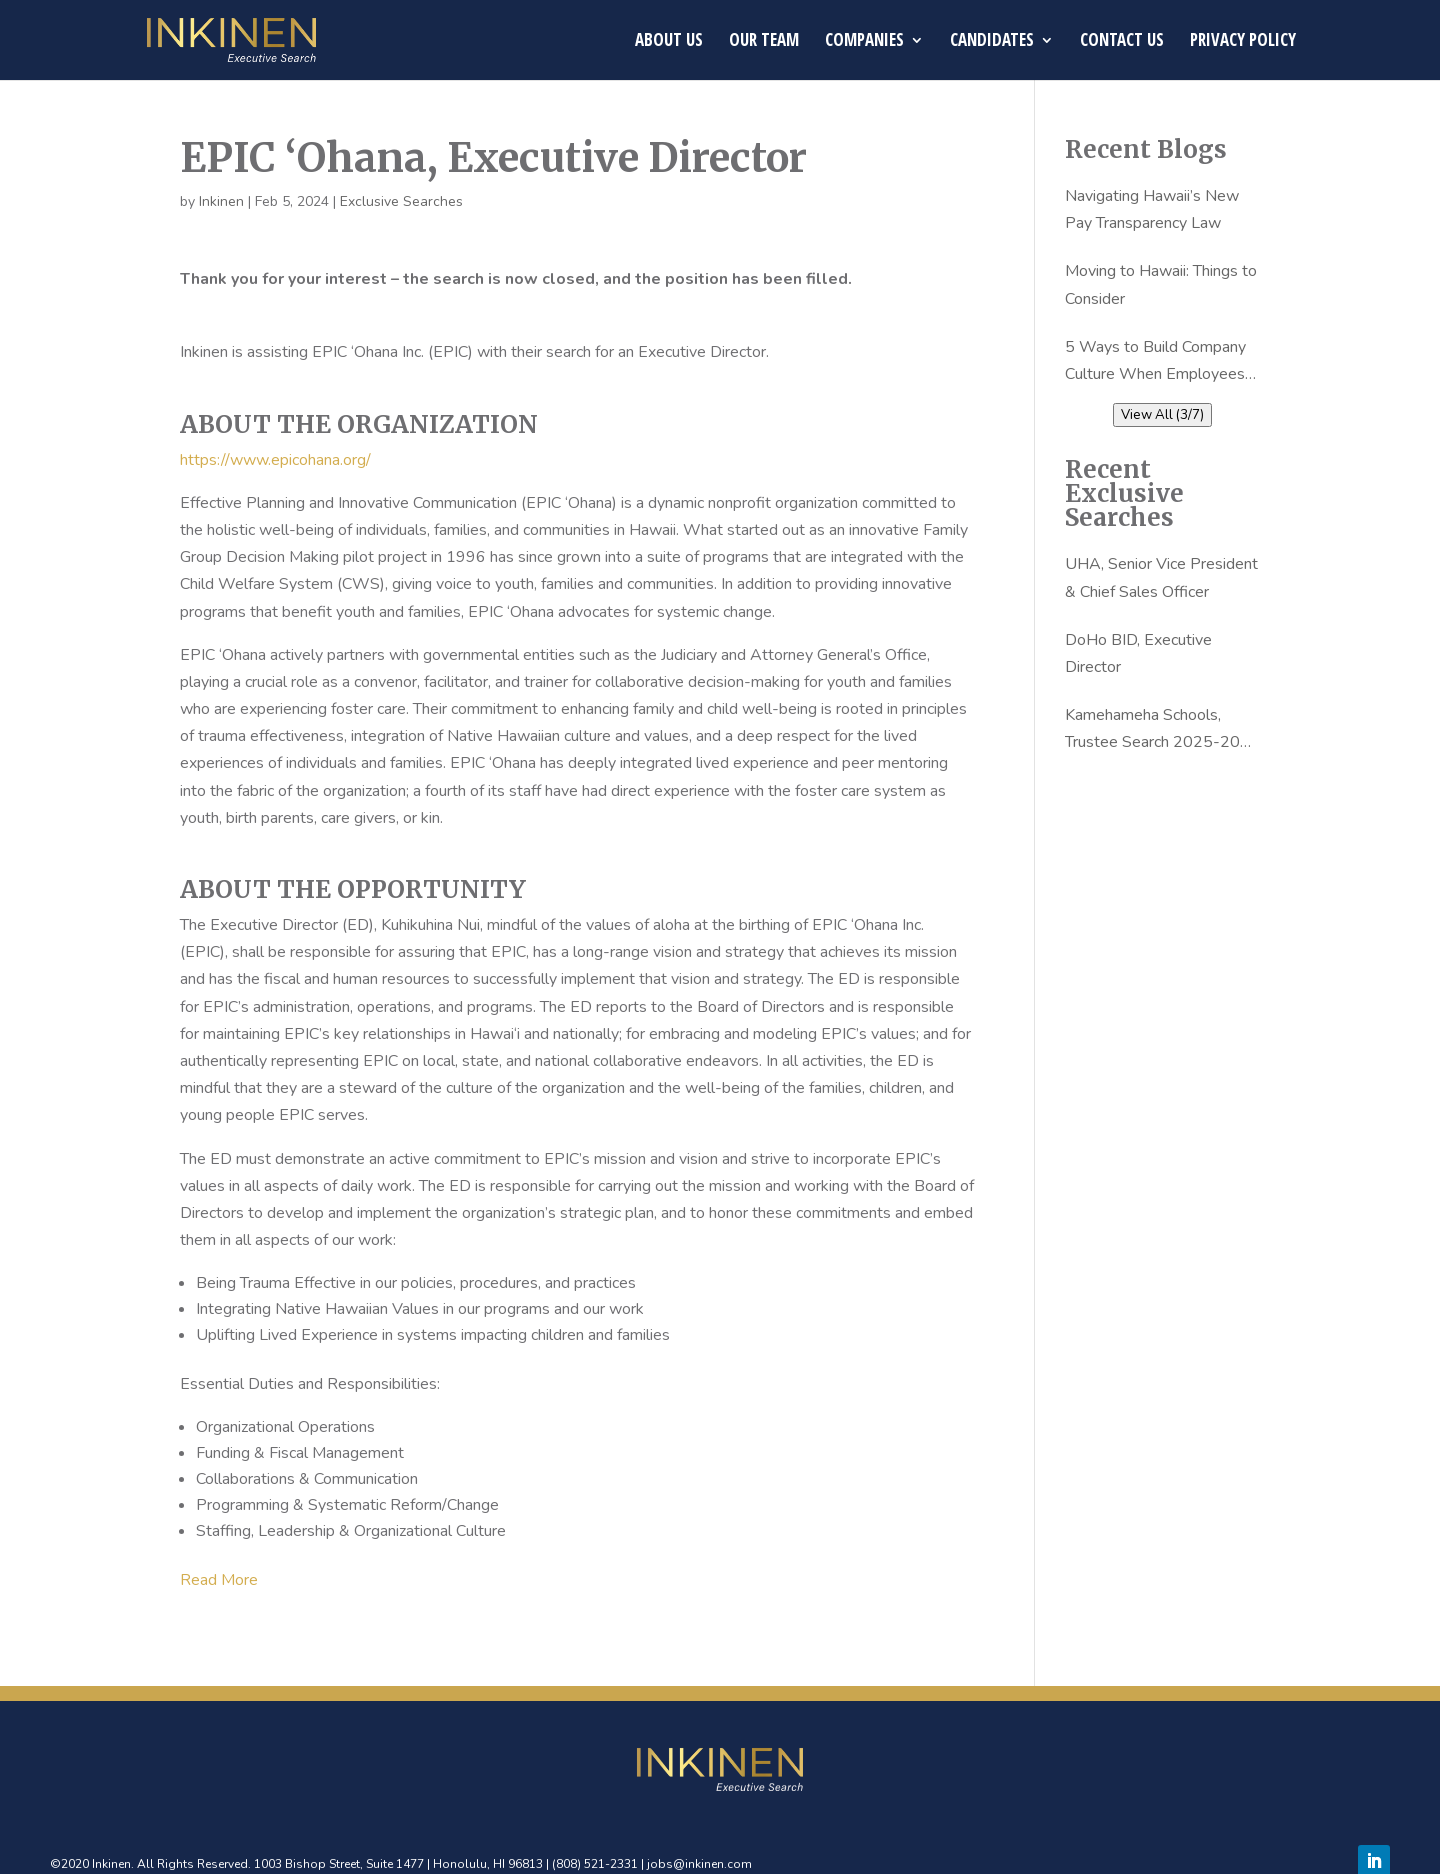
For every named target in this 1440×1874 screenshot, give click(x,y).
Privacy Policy (1243, 42)
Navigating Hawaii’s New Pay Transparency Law (1152, 209)
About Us (669, 42)
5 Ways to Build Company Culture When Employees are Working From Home (1155, 362)
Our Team (764, 42)
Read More (219, 1580)
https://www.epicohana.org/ (275, 460)
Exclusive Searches (401, 201)
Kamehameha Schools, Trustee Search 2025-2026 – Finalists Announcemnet (1162, 730)
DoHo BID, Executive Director (1138, 653)
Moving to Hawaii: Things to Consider (1161, 284)
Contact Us (1122, 42)
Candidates (992, 42)
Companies (864, 42)
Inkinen (221, 201)
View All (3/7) (1162, 415)
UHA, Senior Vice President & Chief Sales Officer (1161, 577)
